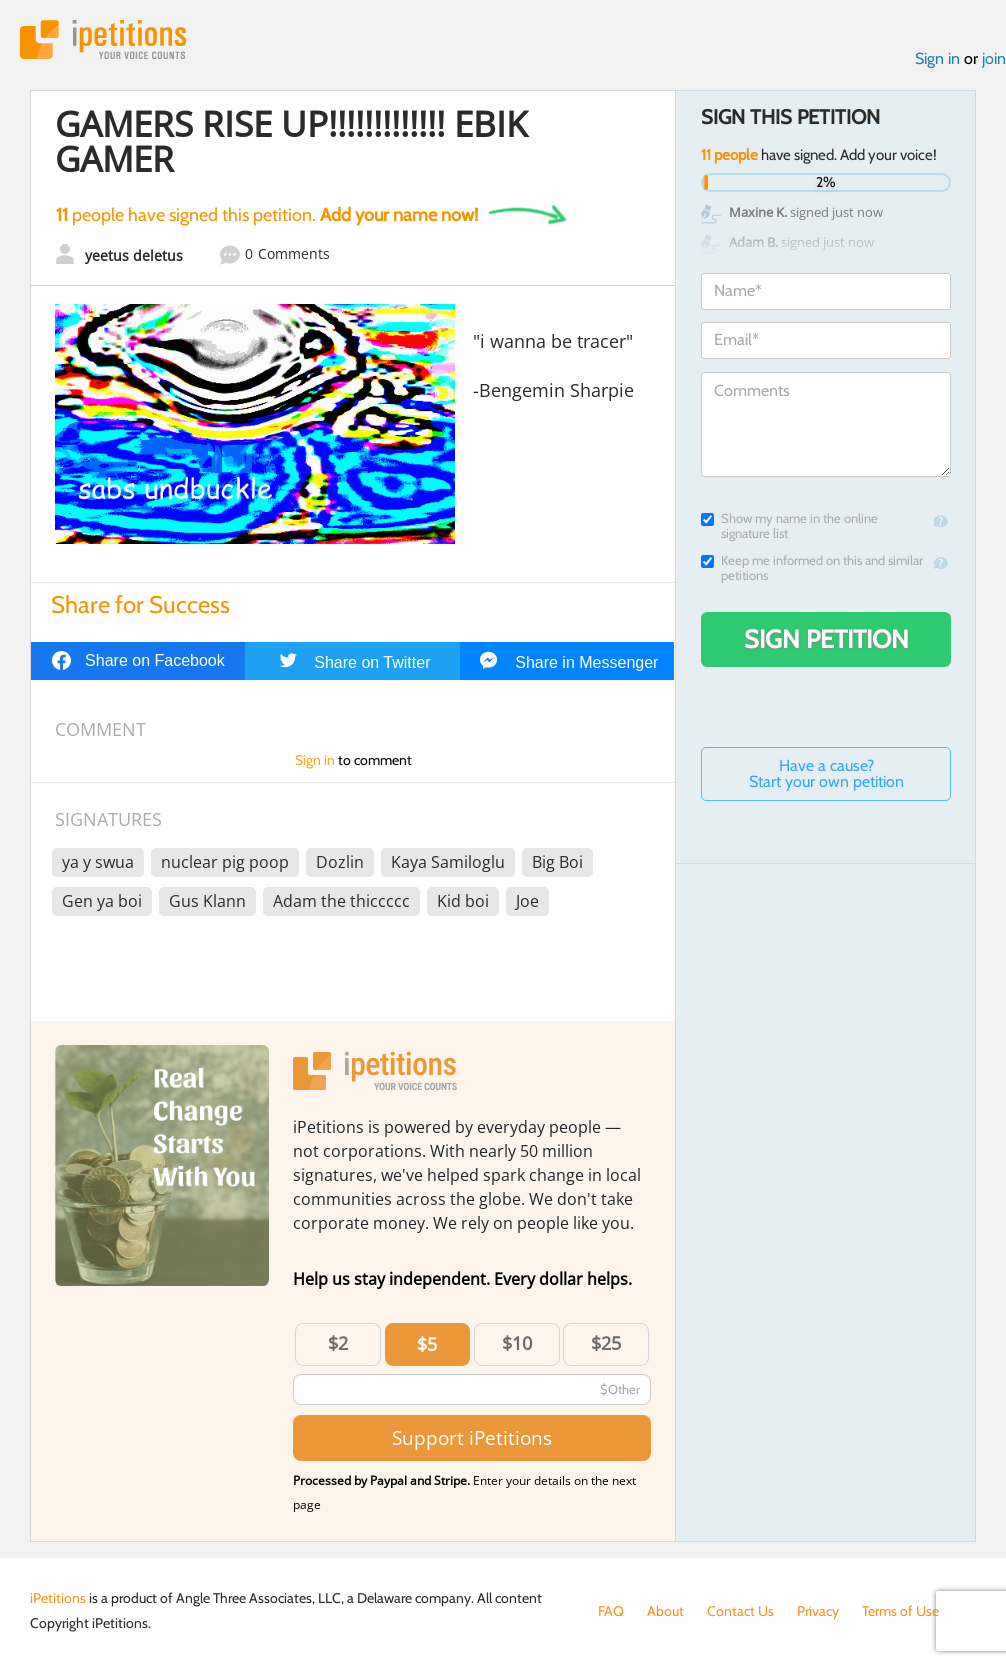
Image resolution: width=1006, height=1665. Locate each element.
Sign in (937, 58)
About (665, 1611)
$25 (606, 1343)
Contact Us (740, 1611)
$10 (517, 1343)
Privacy (818, 1611)
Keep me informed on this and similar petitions (812, 568)
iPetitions (103, 39)
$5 (427, 1344)
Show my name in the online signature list (789, 526)
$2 (338, 1343)
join (994, 58)
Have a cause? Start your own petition (826, 773)
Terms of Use (900, 1611)
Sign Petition (826, 639)
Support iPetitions (472, 1437)
